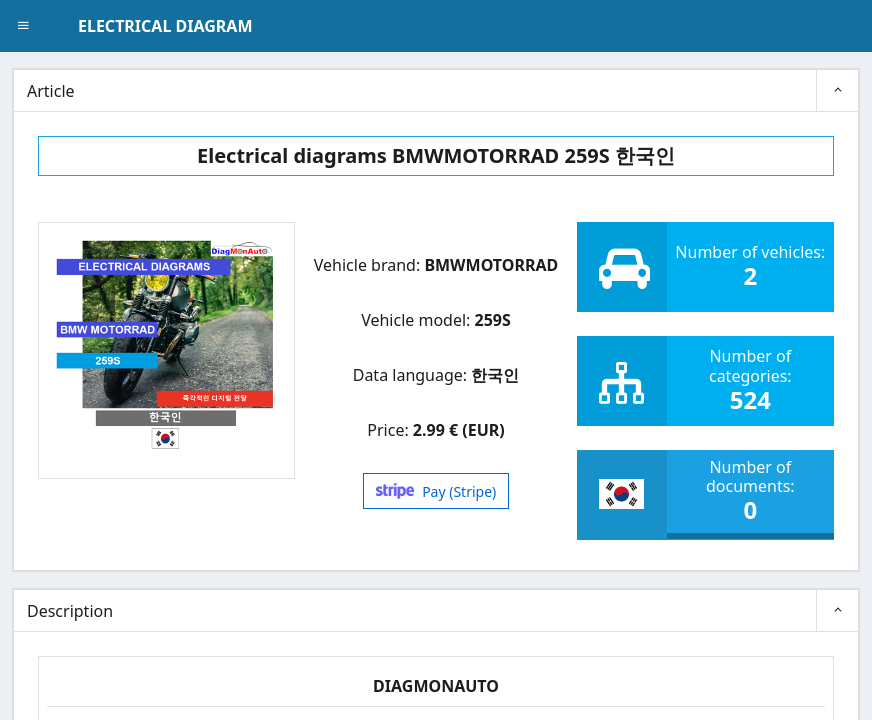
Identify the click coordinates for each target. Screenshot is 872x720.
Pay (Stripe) (436, 491)
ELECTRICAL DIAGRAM (165, 26)
